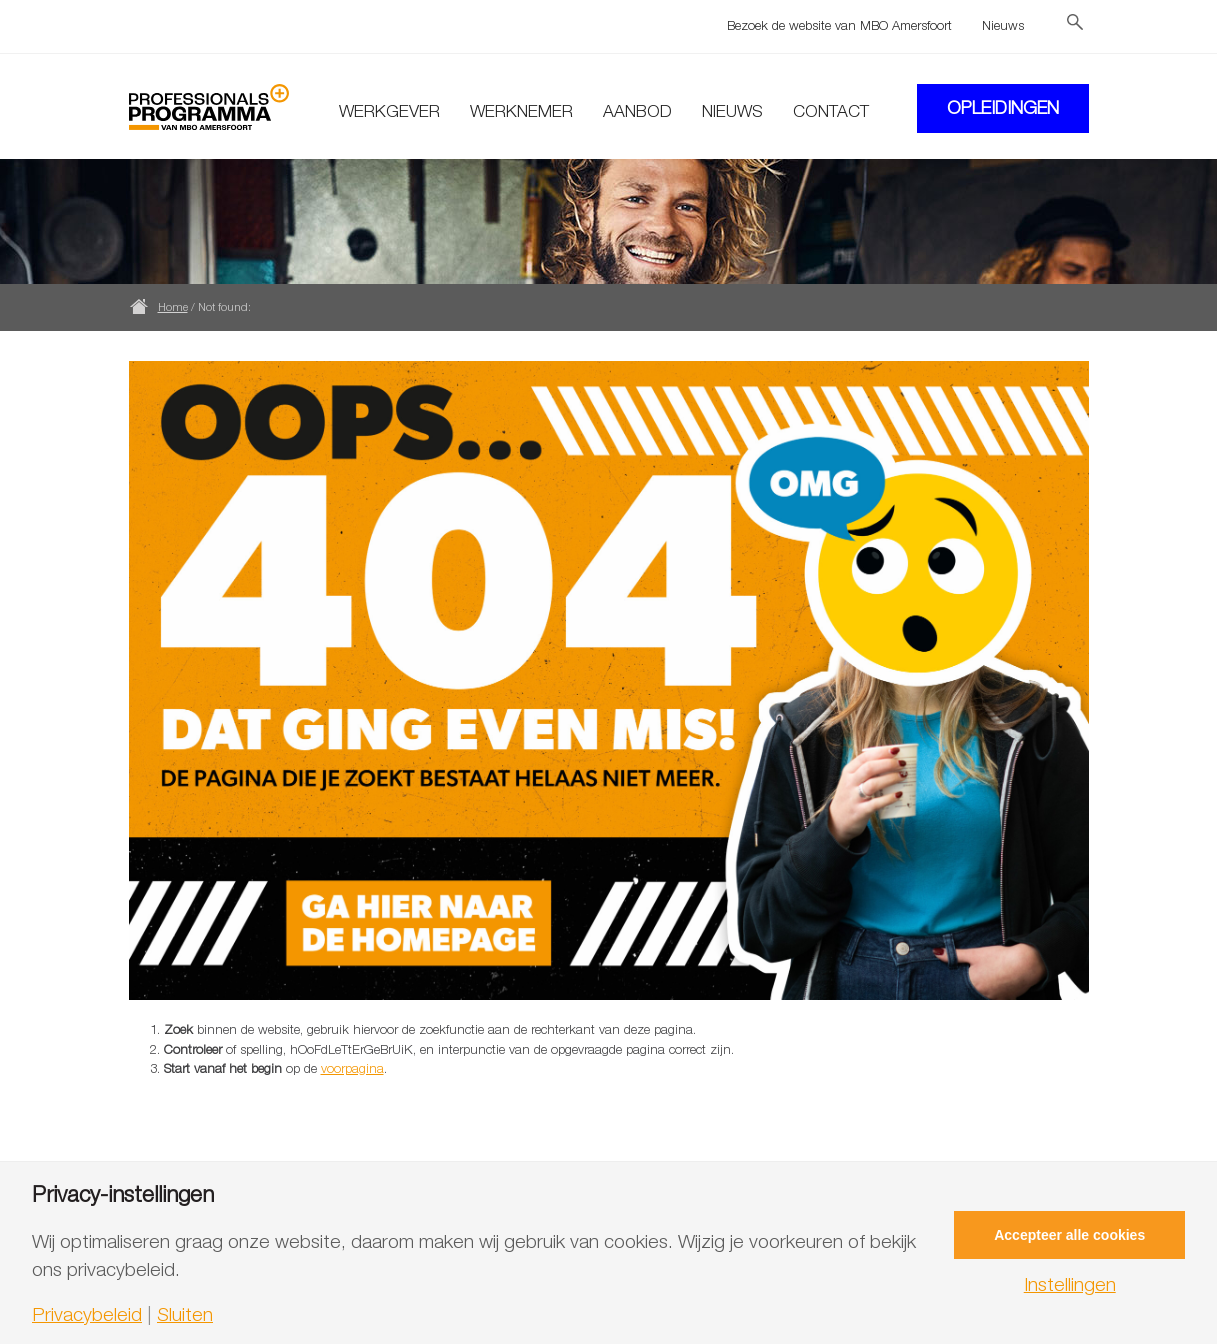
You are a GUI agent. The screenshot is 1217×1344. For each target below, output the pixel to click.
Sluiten (185, 1314)
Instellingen (1070, 1284)
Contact (831, 111)
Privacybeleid (87, 1314)
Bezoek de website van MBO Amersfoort (839, 25)
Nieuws (1003, 25)
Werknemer (521, 111)
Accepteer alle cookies (1069, 1235)
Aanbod (637, 111)
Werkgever (389, 111)
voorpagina (352, 1068)
